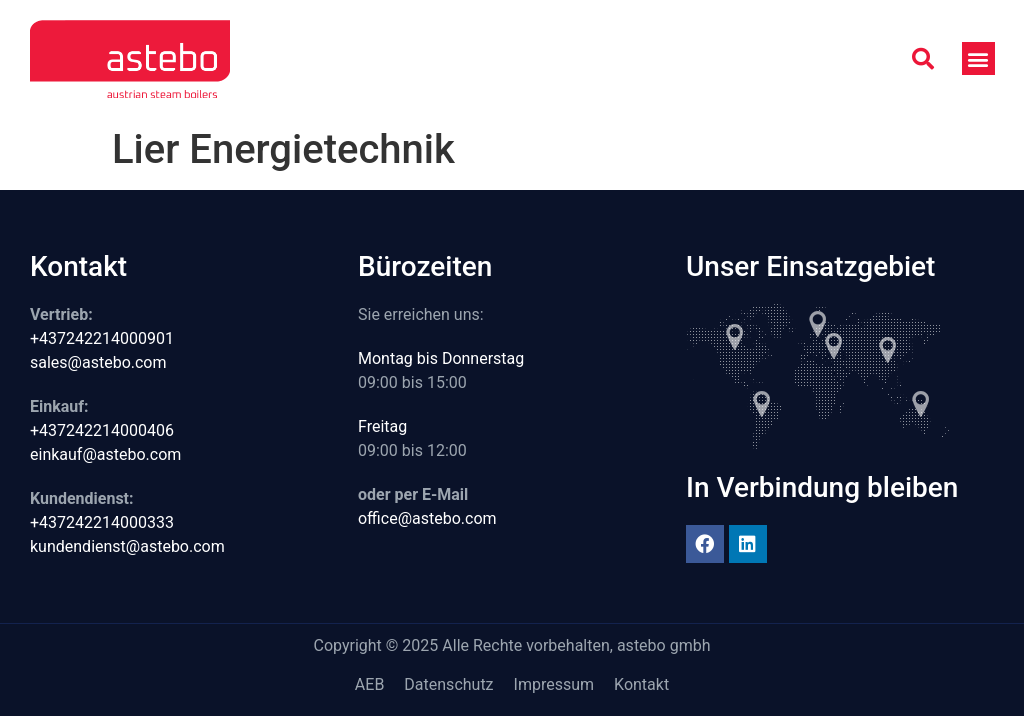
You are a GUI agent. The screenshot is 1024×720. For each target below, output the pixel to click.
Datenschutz (448, 684)
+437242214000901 (102, 338)
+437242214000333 (102, 522)
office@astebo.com (427, 518)
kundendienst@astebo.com (127, 546)
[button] (923, 59)
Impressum (554, 684)
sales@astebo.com (98, 362)
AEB (370, 684)
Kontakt (641, 684)
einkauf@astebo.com (105, 454)
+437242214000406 (102, 430)
